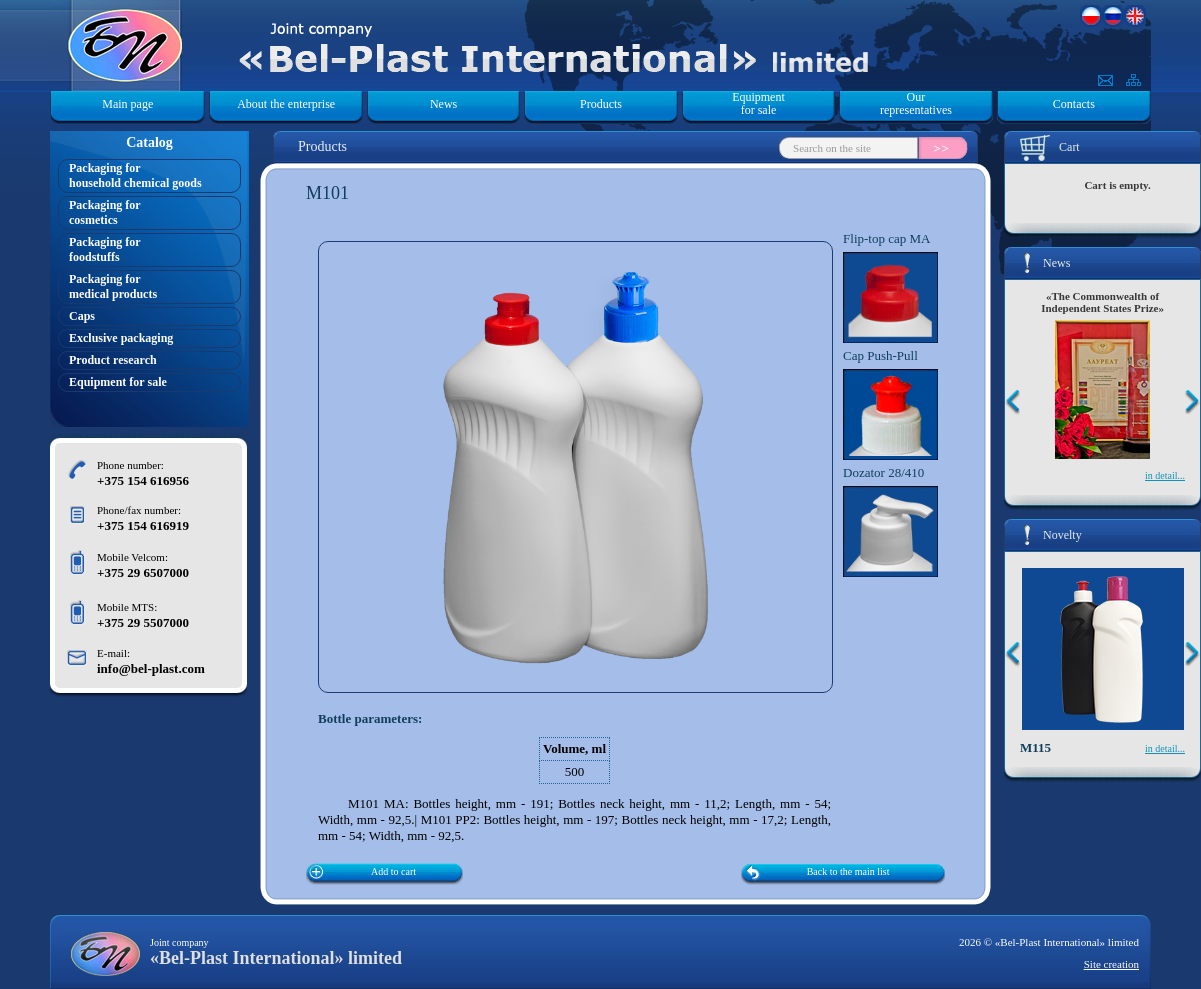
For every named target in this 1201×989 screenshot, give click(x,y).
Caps (82, 316)
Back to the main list (848, 871)
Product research (113, 360)
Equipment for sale (758, 104)
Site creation (1111, 964)
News (443, 104)
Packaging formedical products (113, 286)
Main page (127, 104)
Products (601, 104)
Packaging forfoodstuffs (105, 249)
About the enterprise (286, 104)
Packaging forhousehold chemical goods (135, 175)
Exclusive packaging (121, 338)
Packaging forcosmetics (105, 212)
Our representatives (916, 104)
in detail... (1165, 475)
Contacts (1074, 104)
